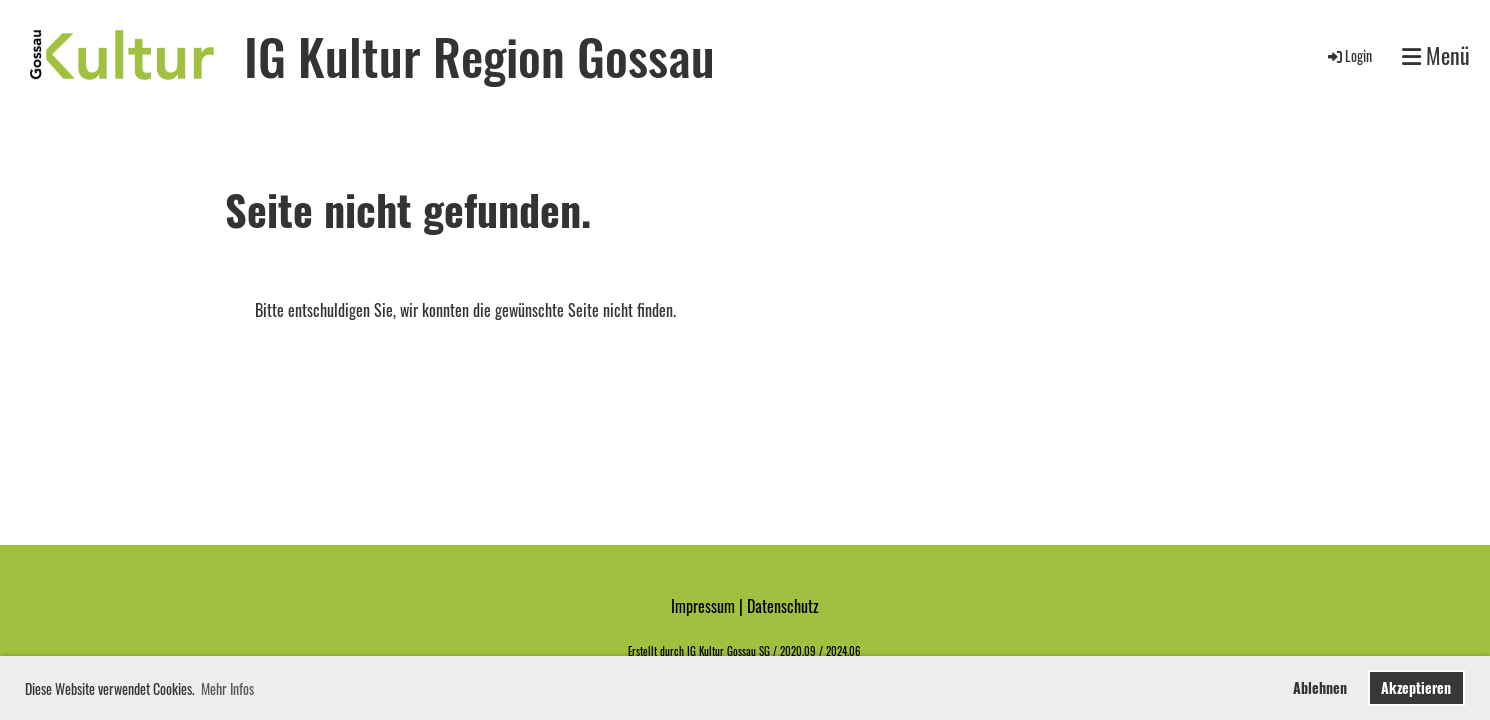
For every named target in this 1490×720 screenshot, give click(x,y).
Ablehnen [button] (1320, 687)
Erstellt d (646, 651)
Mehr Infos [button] (227, 688)
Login (1348, 55)
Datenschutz (783, 606)
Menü (1436, 55)
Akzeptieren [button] (1416, 687)
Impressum (703, 606)
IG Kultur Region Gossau (479, 55)
